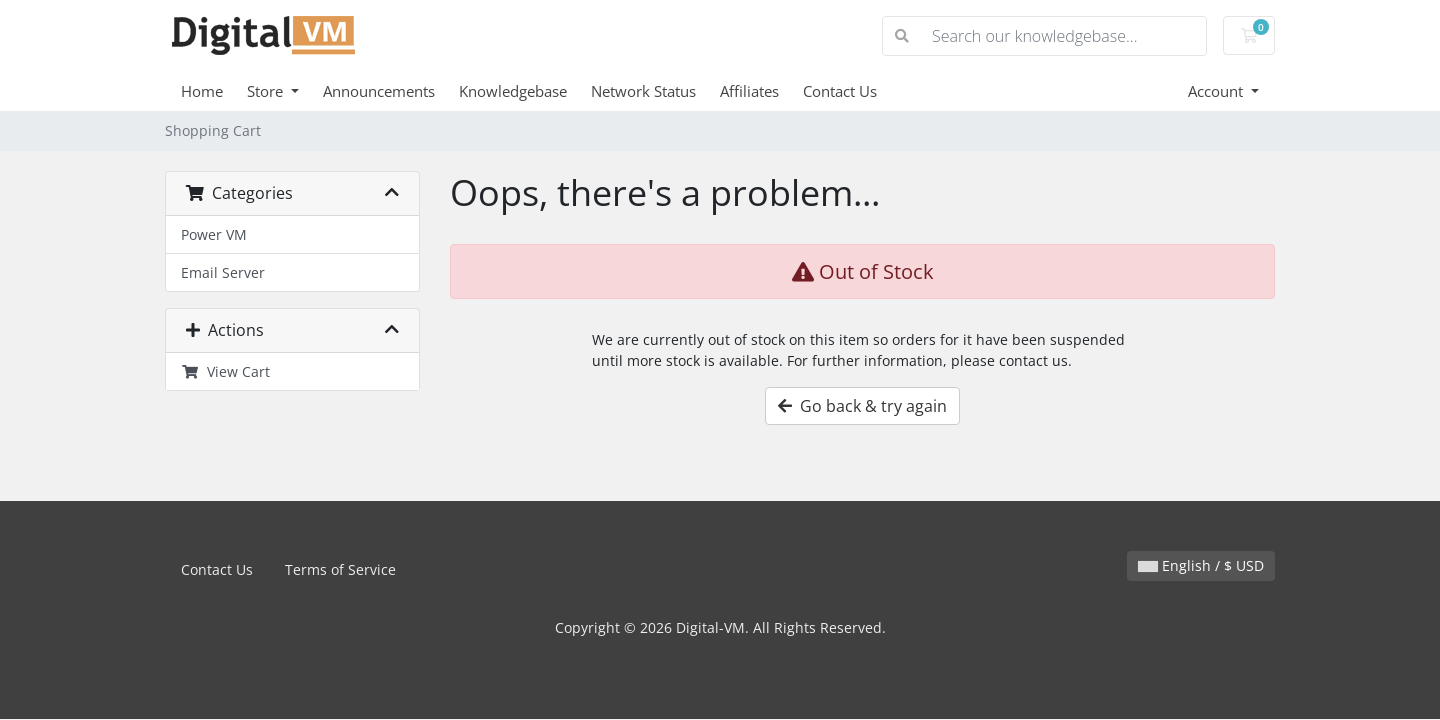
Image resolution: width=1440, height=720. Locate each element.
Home (202, 91)
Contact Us (840, 91)
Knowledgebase (513, 91)
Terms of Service (340, 569)
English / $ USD (1201, 565)
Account (1217, 91)
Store (267, 91)
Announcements (379, 91)
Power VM (214, 234)
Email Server (223, 272)
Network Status (643, 91)
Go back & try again (862, 406)
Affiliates (749, 91)
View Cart (225, 371)
